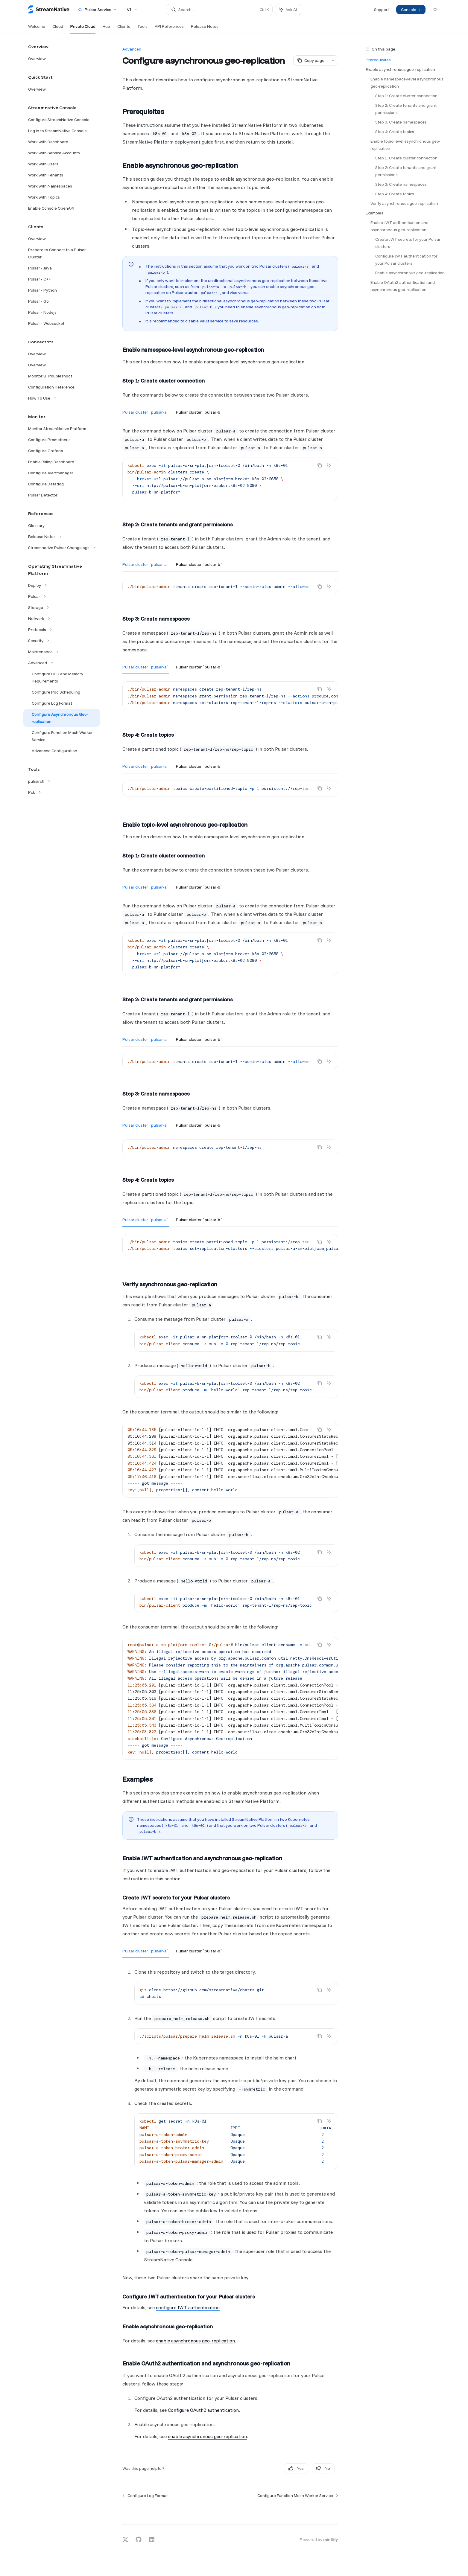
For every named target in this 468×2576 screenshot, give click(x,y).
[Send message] (331, 2510)
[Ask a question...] (230, 2508)
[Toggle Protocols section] (61, 629)
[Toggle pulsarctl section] (61, 781)
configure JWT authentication (188, 2307)
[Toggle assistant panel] (288, 9)
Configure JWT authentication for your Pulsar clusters (406, 259)
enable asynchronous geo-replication (195, 2341)
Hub (106, 28)
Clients (123, 28)
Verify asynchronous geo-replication (404, 203)
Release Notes (204, 28)
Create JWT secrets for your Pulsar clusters (408, 243)
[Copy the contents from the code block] (319, 465)
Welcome (36, 28)
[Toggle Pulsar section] (61, 596)
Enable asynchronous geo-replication (400, 69)
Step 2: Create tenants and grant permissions (406, 109)
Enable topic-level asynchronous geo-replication (405, 144)
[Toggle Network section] (61, 618)
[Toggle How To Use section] (61, 398)
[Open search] (219, 9)
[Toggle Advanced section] (61, 662)
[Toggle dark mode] (435, 9)
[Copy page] (310, 60)
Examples (374, 213)
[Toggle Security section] (61, 640)
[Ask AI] (329, 465)
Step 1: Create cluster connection (406, 95)
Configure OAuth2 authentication (203, 2410)
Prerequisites (378, 60)
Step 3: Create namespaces (401, 122)
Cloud (57, 28)
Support (381, 9)
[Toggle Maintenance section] (61, 651)
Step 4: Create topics (394, 131)
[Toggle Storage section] (61, 607)
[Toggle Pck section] (61, 792)
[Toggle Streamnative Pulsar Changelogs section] (61, 547)
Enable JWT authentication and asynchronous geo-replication (399, 226)
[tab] (145, 412)
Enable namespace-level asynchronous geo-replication (407, 82)
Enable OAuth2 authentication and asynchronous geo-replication (403, 286)
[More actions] (333, 60)
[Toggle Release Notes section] (61, 536)
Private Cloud (82, 28)
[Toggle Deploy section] (61, 585)
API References (169, 28)
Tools (142, 28)
